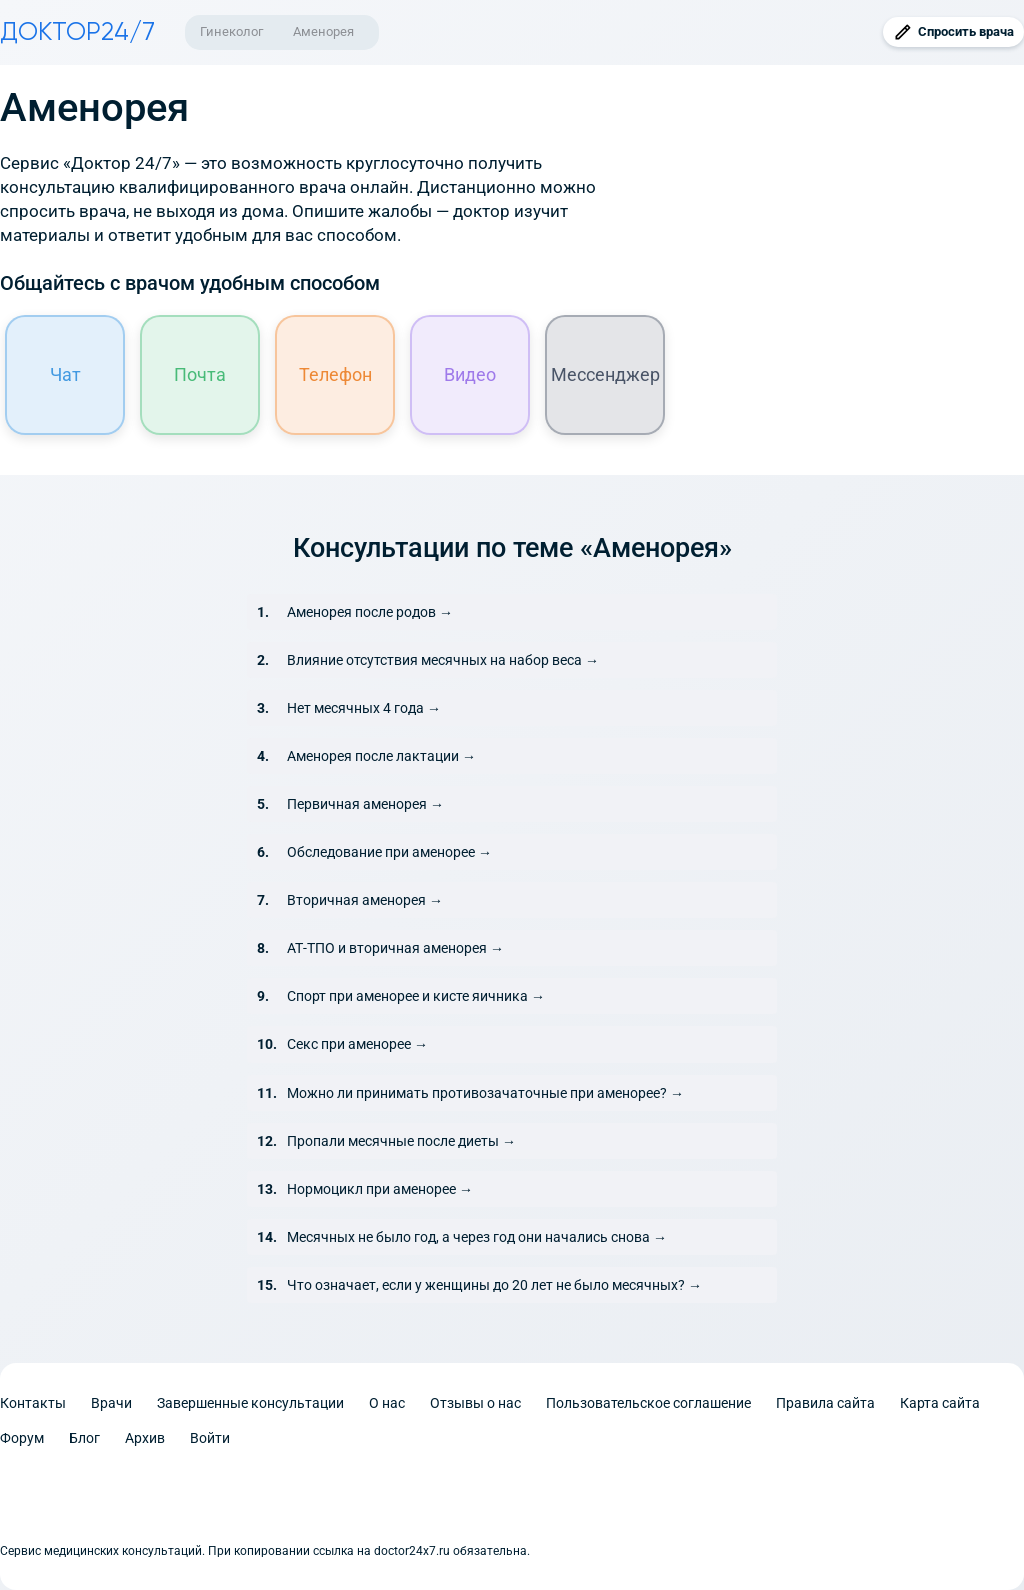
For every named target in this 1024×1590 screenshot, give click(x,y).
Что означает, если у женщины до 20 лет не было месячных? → (494, 1285)
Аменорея (323, 31)
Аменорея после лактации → (381, 756)
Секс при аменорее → (357, 1044)
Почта (200, 374)
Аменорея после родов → (370, 612)
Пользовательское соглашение (648, 1403)
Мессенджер (605, 374)
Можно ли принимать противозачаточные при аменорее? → (485, 1093)
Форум (22, 1438)
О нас (387, 1403)
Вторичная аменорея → (365, 900)
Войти (210, 1438)
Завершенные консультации (250, 1403)
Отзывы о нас (475, 1403)
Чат (65, 374)
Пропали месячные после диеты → (401, 1141)
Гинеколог (231, 31)
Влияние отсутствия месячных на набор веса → (443, 660)
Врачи (111, 1403)
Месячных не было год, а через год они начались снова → (477, 1237)
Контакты (33, 1403)
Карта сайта (940, 1403)
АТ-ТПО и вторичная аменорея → (395, 948)
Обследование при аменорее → (389, 852)
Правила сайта (825, 1403)
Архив (145, 1438)
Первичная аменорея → (365, 804)
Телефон (335, 374)
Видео (470, 374)
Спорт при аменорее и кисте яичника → (416, 996)
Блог (84, 1438)
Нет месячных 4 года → (364, 708)
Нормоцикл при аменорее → (380, 1189)
